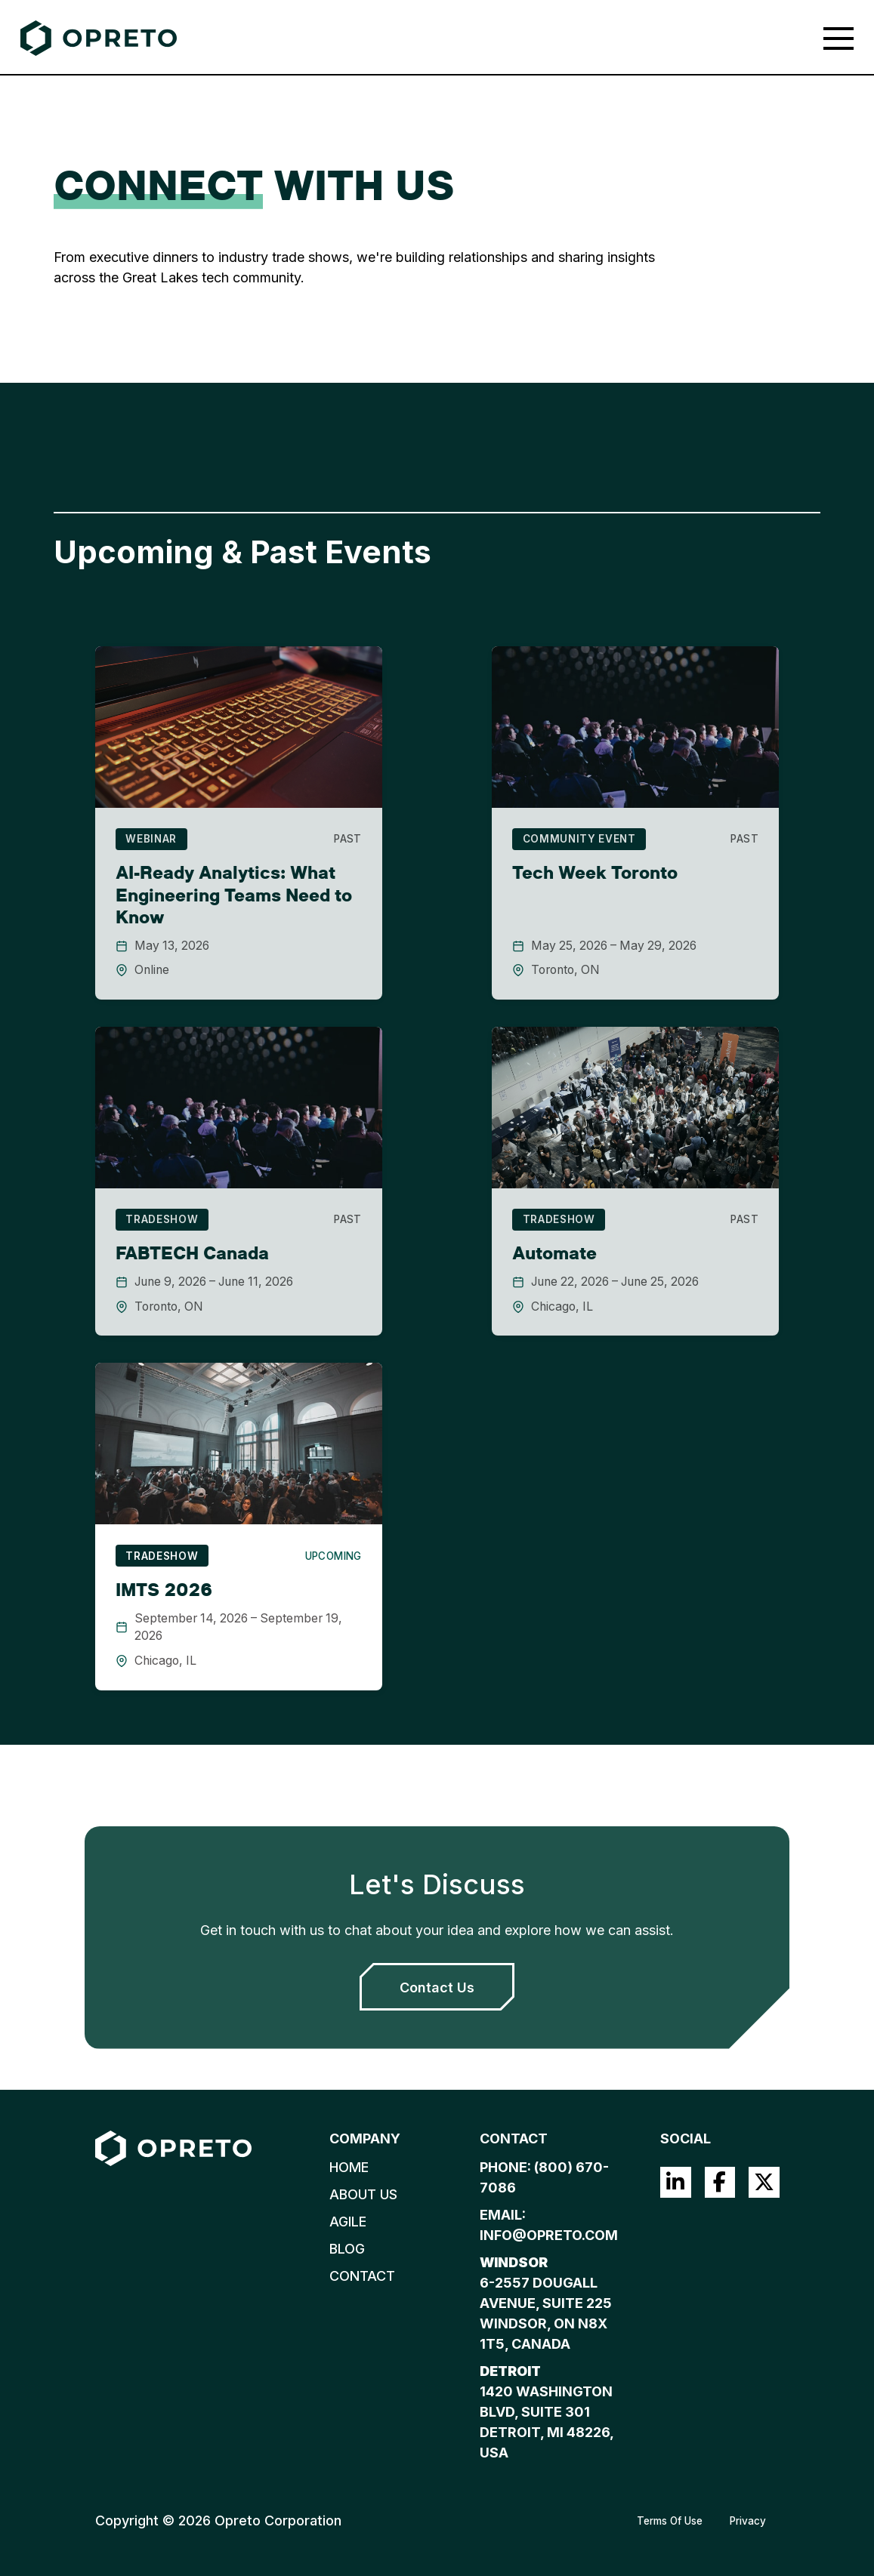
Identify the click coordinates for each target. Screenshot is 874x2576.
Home (349, 2167)
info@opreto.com (549, 2235)
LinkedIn (675, 2182)
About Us (363, 2194)
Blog (347, 2249)
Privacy (748, 2521)
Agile (347, 2221)
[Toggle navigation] (838, 38)
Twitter (764, 2182)
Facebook (720, 2182)
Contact (362, 2276)
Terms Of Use (670, 2521)
